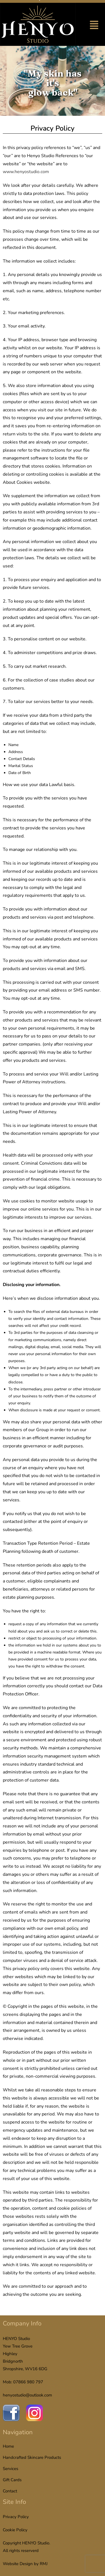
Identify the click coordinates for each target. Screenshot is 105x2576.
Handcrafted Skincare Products (32, 2457)
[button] (94, 26)
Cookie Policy (15, 2530)
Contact (10, 2491)
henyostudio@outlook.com (27, 2395)
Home (8, 2446)
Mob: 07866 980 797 (23, 2382)
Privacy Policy (16, 2517)
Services (10, 2468)
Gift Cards (12, 2480)
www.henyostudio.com (26, 172)
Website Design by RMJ (25, 2563)
